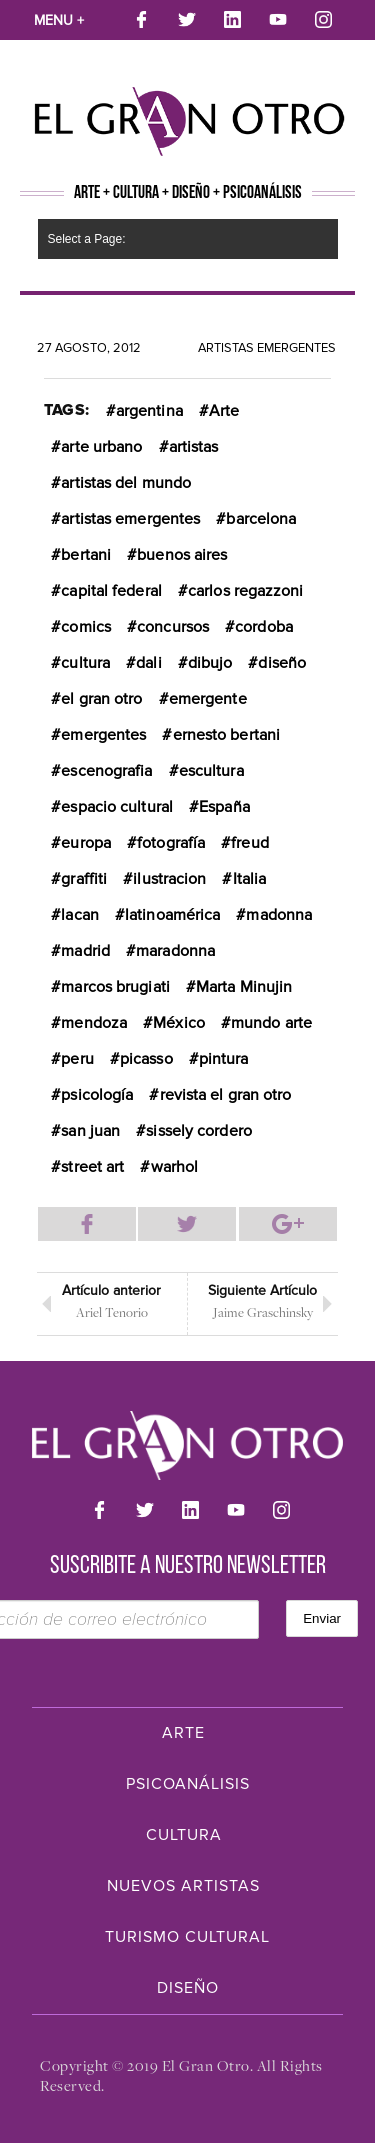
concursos (173, 627)
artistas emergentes (130, 519)
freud (250, 843)
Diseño (188, 1988)
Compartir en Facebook (87, 1224)
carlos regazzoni (246, 591)
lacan (80, 915)
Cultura (184, 1835)
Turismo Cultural (187, 1937)
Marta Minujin (244, 987)
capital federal (111, 591)
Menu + (59, 20)
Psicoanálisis (188, 1784)
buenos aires (182, 555)
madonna (279, 915)
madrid (85, 951)
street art (92, 1167)
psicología (97, 1095)
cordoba (264, 627)
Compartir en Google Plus (288, 1224)
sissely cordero (199, 1131)
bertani (86, 555)
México (179, 1023)
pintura (224, 1059)
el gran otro (101, 699)
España (224, 807)
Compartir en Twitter (187, 1224)
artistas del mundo (126, 483)
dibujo (210, 663)
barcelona (261, 519)
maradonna (175, 951)
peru (77, 1059)
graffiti (84, 879)
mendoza (94, 1023)
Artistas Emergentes (267, 348)
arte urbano (101, 447)
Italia (250, 879)
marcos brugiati (115, 987)
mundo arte (271, 1023)
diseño (282, 663)
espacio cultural (117, 807)
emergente (208, 699)
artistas (194, 447)
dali (148, 663)
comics (86, 627)
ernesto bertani (227, 735)
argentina (149, 411)
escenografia (106, 771)
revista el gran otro (226, 1095)
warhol (175, 1167)
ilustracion (169, 879)
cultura (85, 663)
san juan (90, 1131)
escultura (211, 771)
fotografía (171, 843)
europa (86, 843)
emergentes (103, 735)
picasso (146, 1059)
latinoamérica (172, 915)
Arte (224, 411)
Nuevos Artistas (183, 1886)
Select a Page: (87, 239)
